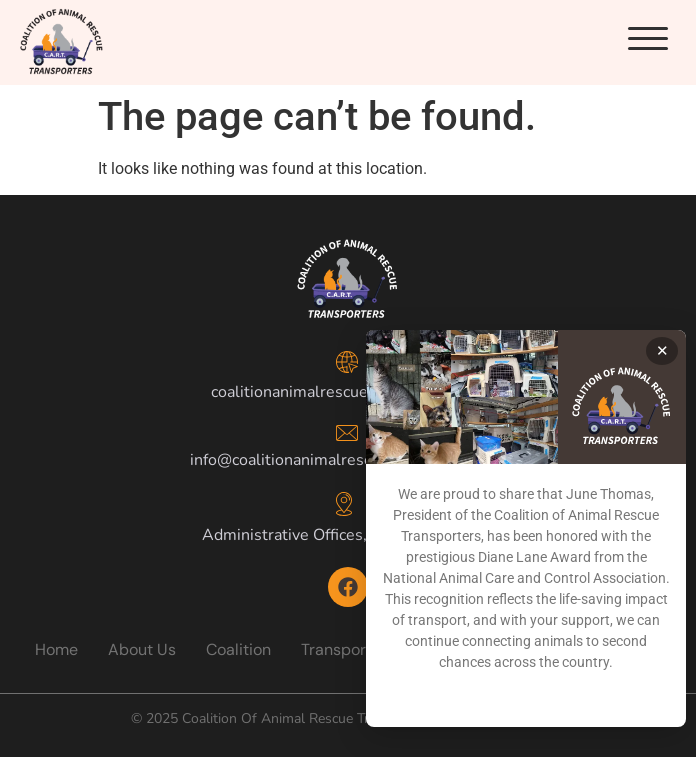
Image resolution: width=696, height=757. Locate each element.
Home (56, 649)
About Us (142, 649)
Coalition (238, 649)
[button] (648, 39)
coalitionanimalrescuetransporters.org (348, 392)
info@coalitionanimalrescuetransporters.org (348, 460)
